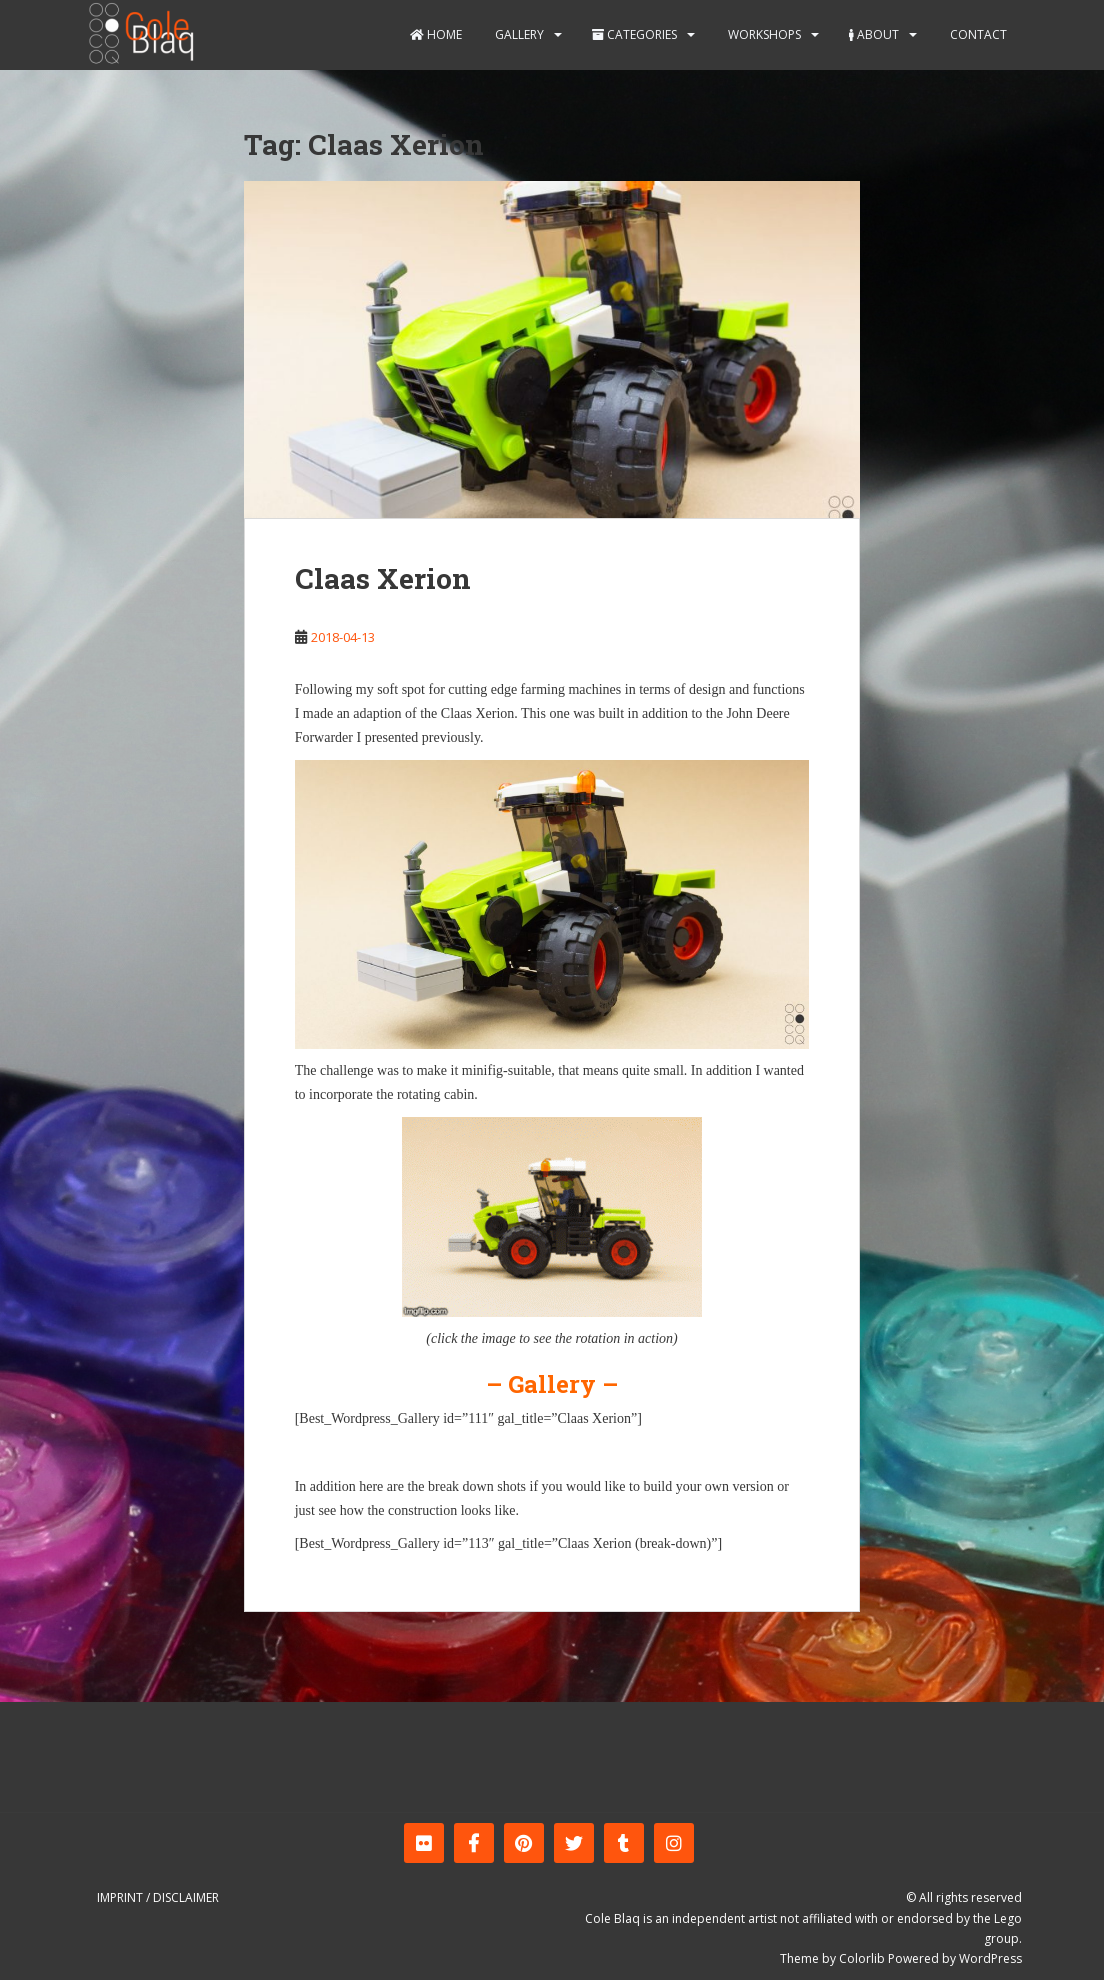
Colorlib (862, 1958)
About (874, 34)
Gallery (518, 34)
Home (436, 34)
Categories (634, 34)
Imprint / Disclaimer (158, 1897)
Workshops (763, 34)
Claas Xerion (383, 578)
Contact (977, 34)
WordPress (990, 1958)
